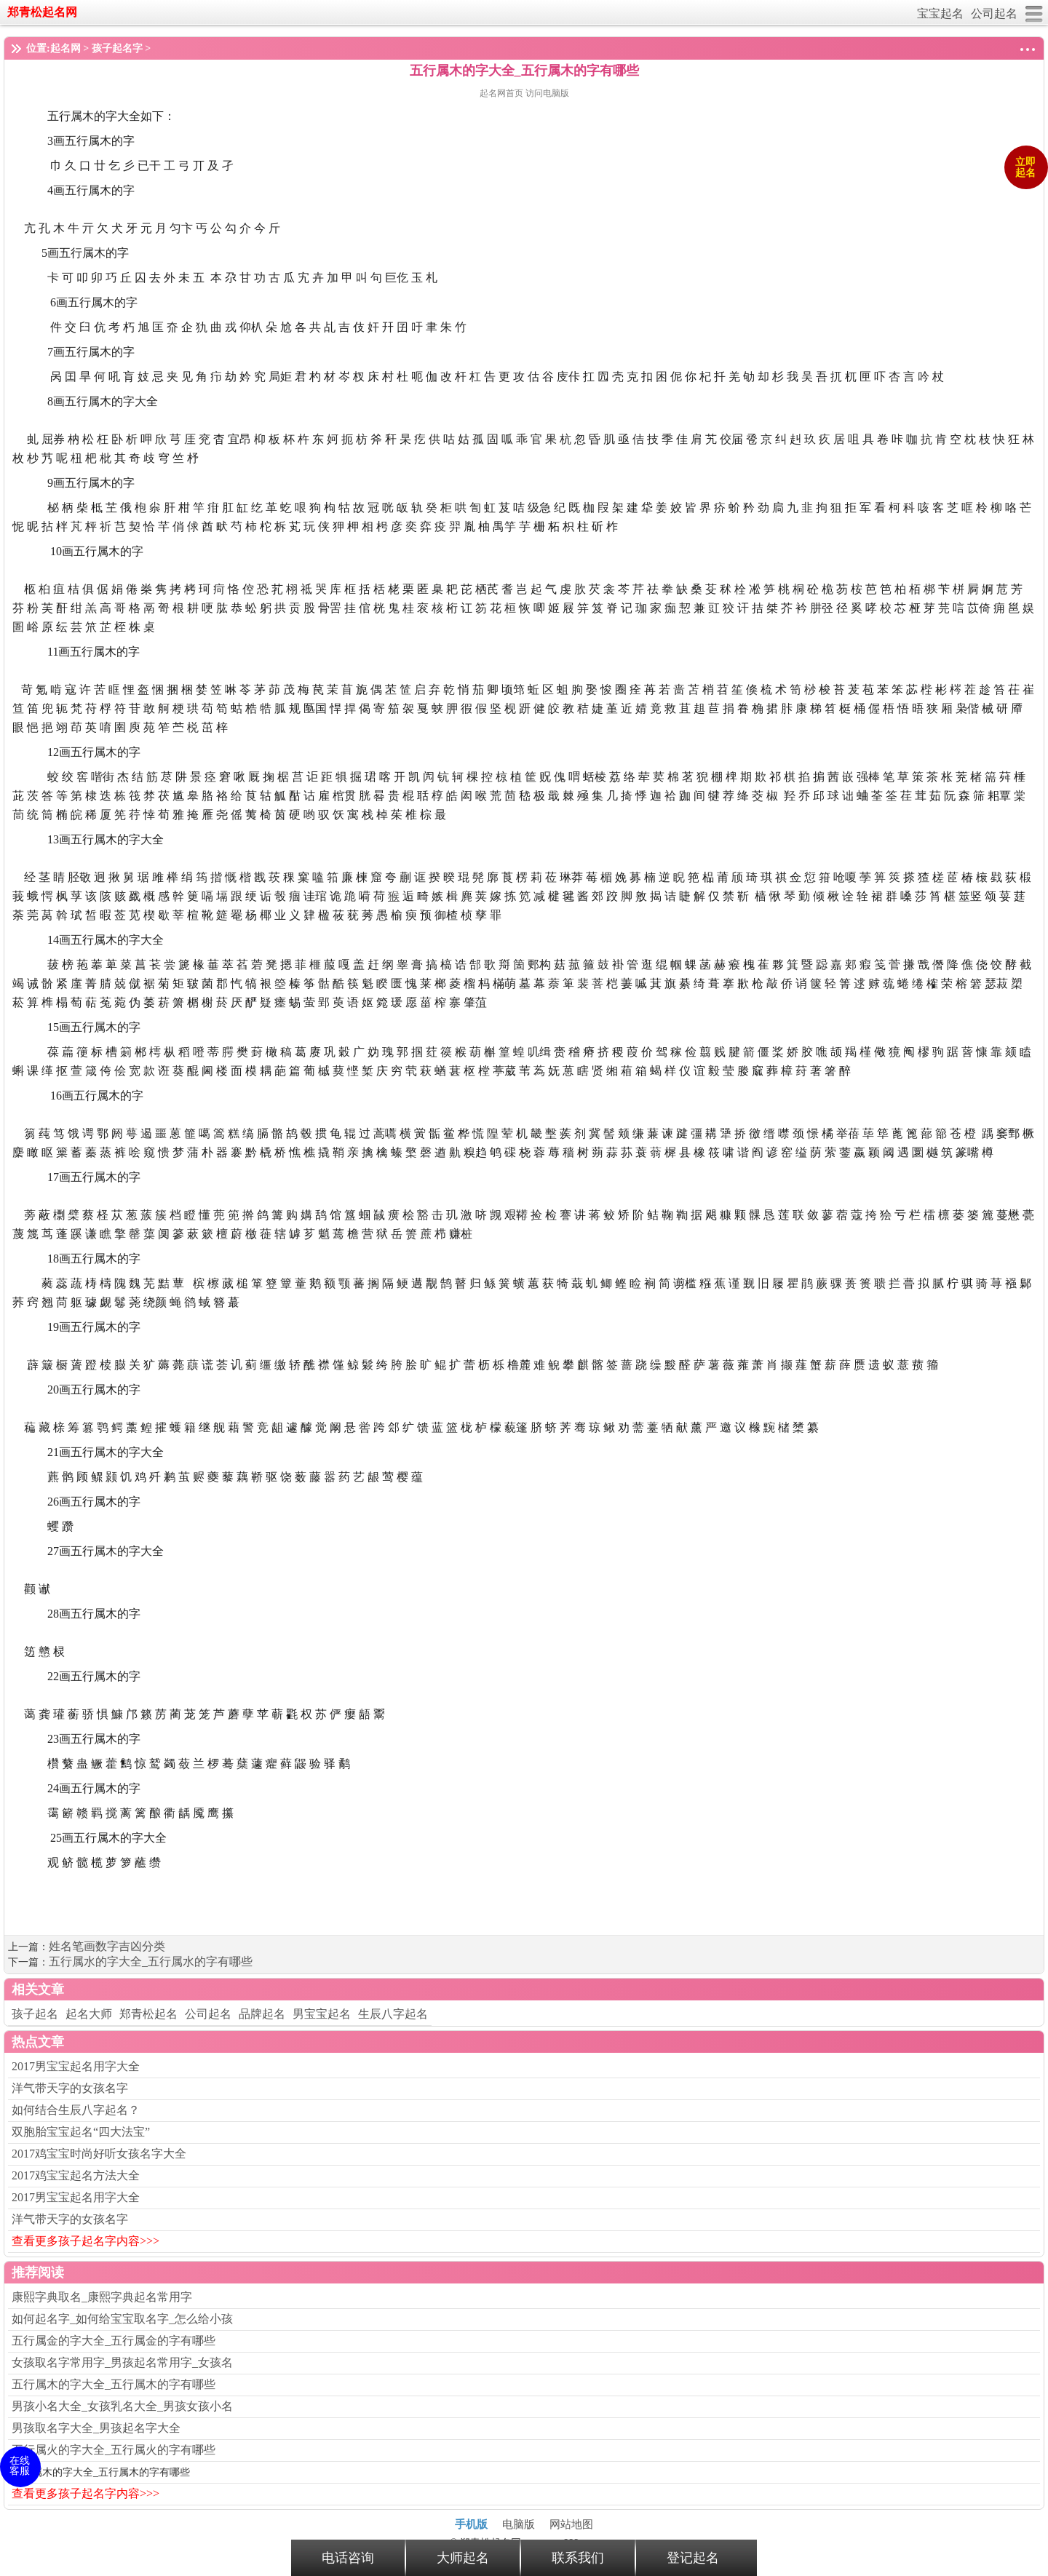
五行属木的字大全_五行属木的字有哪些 (113, 2384)
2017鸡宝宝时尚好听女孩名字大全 (99, 2153)
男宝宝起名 (322, 2014)
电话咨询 (348, 2558)
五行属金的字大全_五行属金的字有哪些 (113, 2340)
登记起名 (693, 2558)
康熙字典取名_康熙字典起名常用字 (102, 2297)
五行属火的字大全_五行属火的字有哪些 (113, 2450)
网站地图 (571, 2524)
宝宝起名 (940, 13)
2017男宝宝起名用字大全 (76, 2066)
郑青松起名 (148, 2014)
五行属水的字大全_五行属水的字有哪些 (151, 1961)
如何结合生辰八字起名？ (76, 2110)
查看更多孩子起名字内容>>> (85, 2241)
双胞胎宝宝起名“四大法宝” (81, 2132)
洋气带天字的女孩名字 (70, 2088)
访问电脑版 (547, 93)
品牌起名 (262, 2014)
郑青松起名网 (42, 12)
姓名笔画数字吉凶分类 (107, 1946)
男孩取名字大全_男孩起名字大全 (96, 2428)
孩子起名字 (117, 48)
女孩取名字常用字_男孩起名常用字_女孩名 (122, 2362)
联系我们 (578, 2558)
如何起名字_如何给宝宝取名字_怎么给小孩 (122, 2319)
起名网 (65, 48)
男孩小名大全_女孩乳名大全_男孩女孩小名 (122, 2406)
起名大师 (89, 2014)
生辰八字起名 (393, 2014)
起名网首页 (502, 93)
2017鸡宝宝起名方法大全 (76, 2175)
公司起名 (994, 13)
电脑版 (518, 2524)
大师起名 (463, 2558)
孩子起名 (35, 2014)
